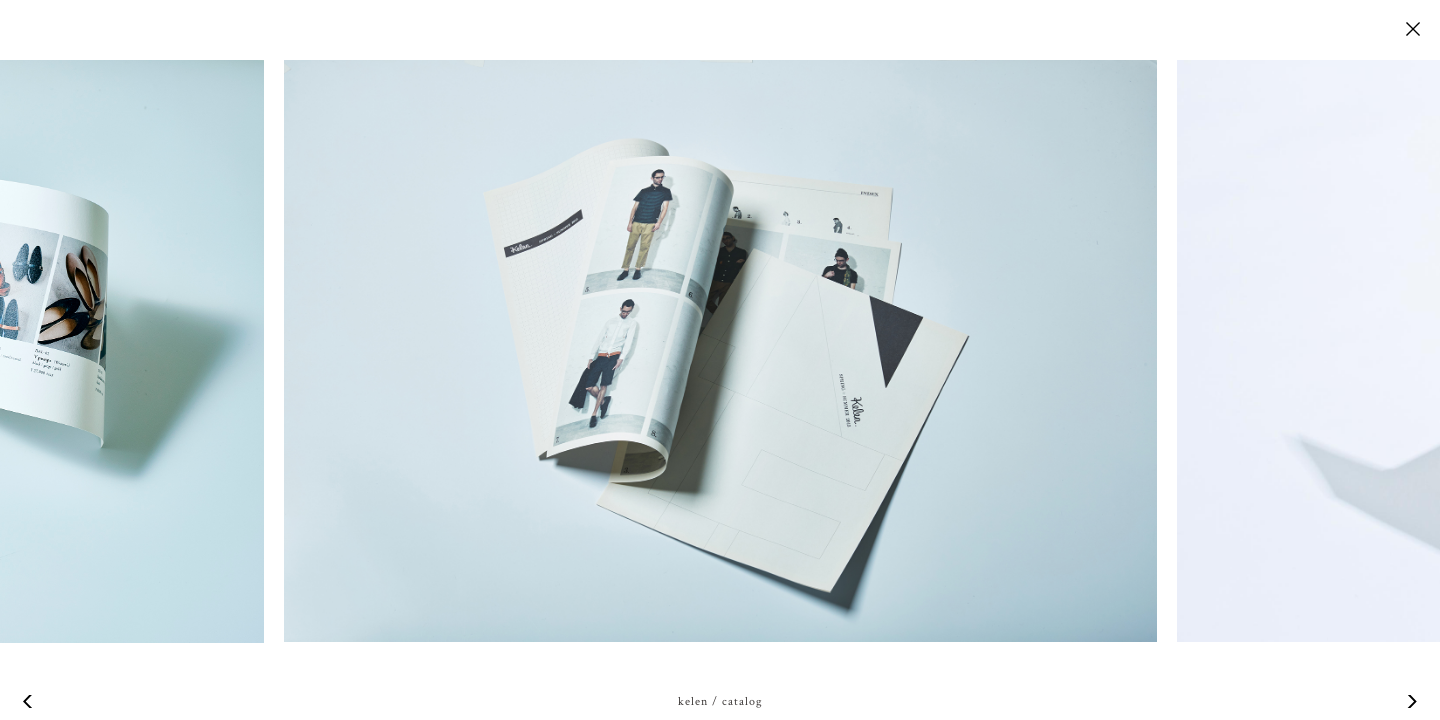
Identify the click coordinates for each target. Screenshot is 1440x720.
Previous (30, 702)
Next (1410, 702)
